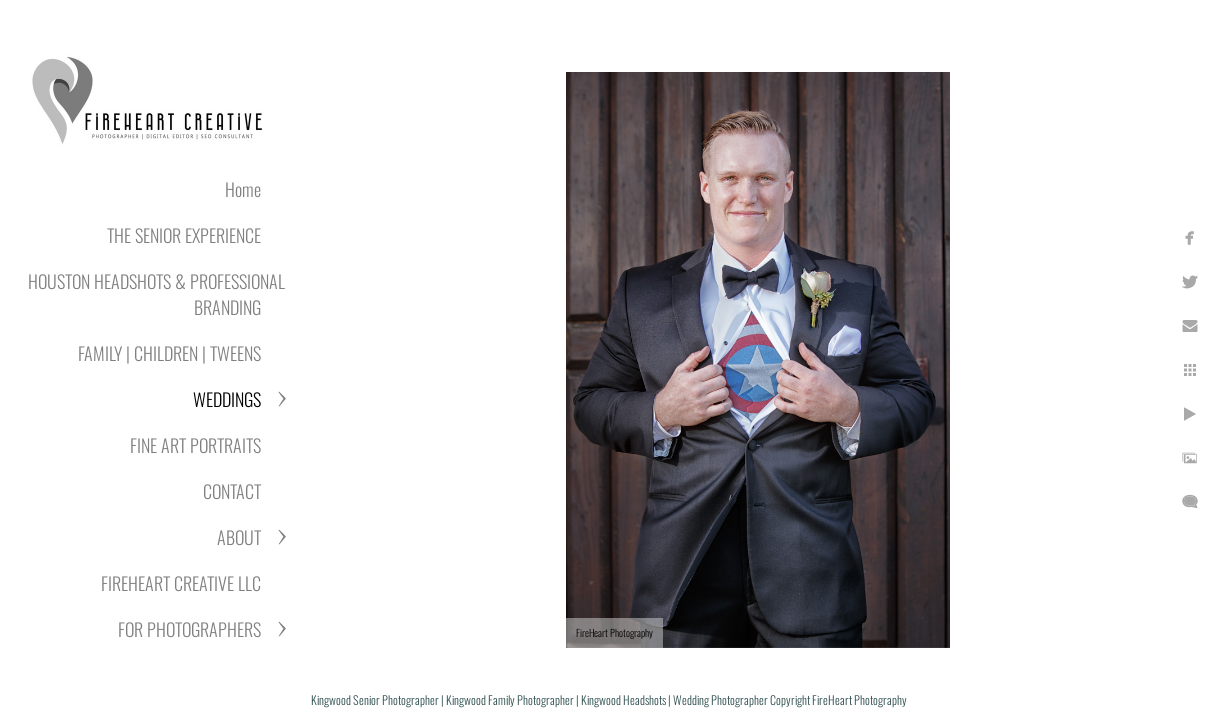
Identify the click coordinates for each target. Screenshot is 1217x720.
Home (243, 189)
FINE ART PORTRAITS (195, 445)
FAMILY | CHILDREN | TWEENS (169, 353)
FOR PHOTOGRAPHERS (189, 629)
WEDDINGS (227, 399)
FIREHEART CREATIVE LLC (181, 583)
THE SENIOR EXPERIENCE (184, 235)
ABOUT (239, 537)
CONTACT (232, 491)
